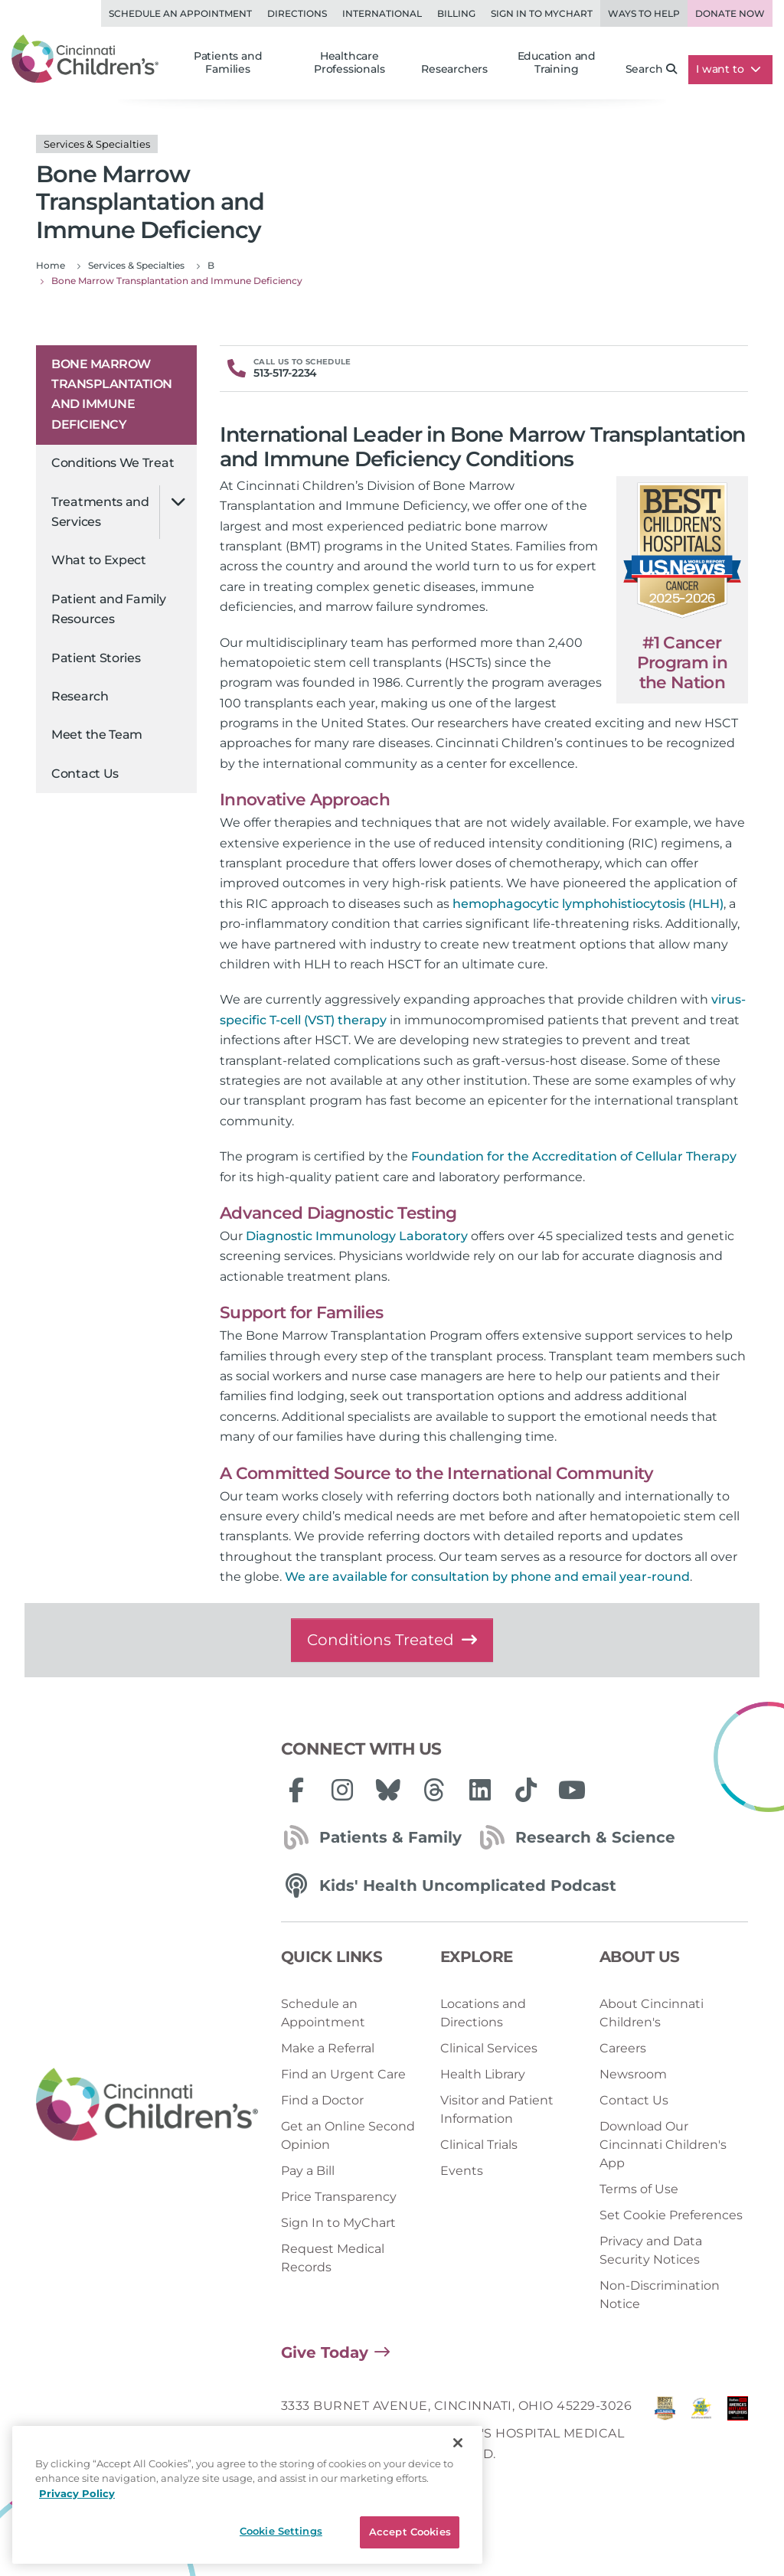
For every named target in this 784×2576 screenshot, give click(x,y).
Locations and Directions (483, 2012)
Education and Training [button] (557, 63)
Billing (456, 13)
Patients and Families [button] (228, 63)
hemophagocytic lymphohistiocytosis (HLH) (588, 903)
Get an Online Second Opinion (348, 2135)
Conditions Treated (392, 1640)
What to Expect (98, 560)
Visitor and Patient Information (497, 2109)
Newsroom (633, 2074)
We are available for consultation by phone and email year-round (487, 1576)
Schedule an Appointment (180, 13)
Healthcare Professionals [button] (349, 63)
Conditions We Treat (112, 462)
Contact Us (85, 773)
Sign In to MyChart (338, 2222)
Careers (622, 2048)
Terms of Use (638, 2189)
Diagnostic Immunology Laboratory (357, 1236)
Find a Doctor (322, 2100)
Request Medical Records (332, 2257)
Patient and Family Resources (108, 609)
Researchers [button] (454, 69)
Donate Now (730, 13)
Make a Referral (327, 2048)
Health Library (482, 2074)
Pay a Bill (308, 2170)
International (382, 13)
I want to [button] (728, 69)
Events (461, 2170)
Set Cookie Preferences (671, 2215)
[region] (247, 2495)
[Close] (458, 2443)
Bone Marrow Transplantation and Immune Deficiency (111, 394)
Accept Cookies (410, 2531)
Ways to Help (644, 13)
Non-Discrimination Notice (659, 2294)
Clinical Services (488, 2048)
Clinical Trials (479, 2144)
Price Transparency (339, 2196)
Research (80, 696)
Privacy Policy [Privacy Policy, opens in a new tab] (77, 2493)
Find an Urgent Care (343, 2074)
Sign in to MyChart (542, 13)
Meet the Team (96, 734)
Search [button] (652, 69)
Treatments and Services (100, 512)
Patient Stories (96, 658)
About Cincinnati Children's (651, 2012)
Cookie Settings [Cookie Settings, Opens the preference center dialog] (281, 2531)
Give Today (324, 2352)
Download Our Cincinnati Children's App (663, 2144)
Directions (297, 13)
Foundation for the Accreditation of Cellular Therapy (574, 1156)
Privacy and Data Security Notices (650, 2250)
